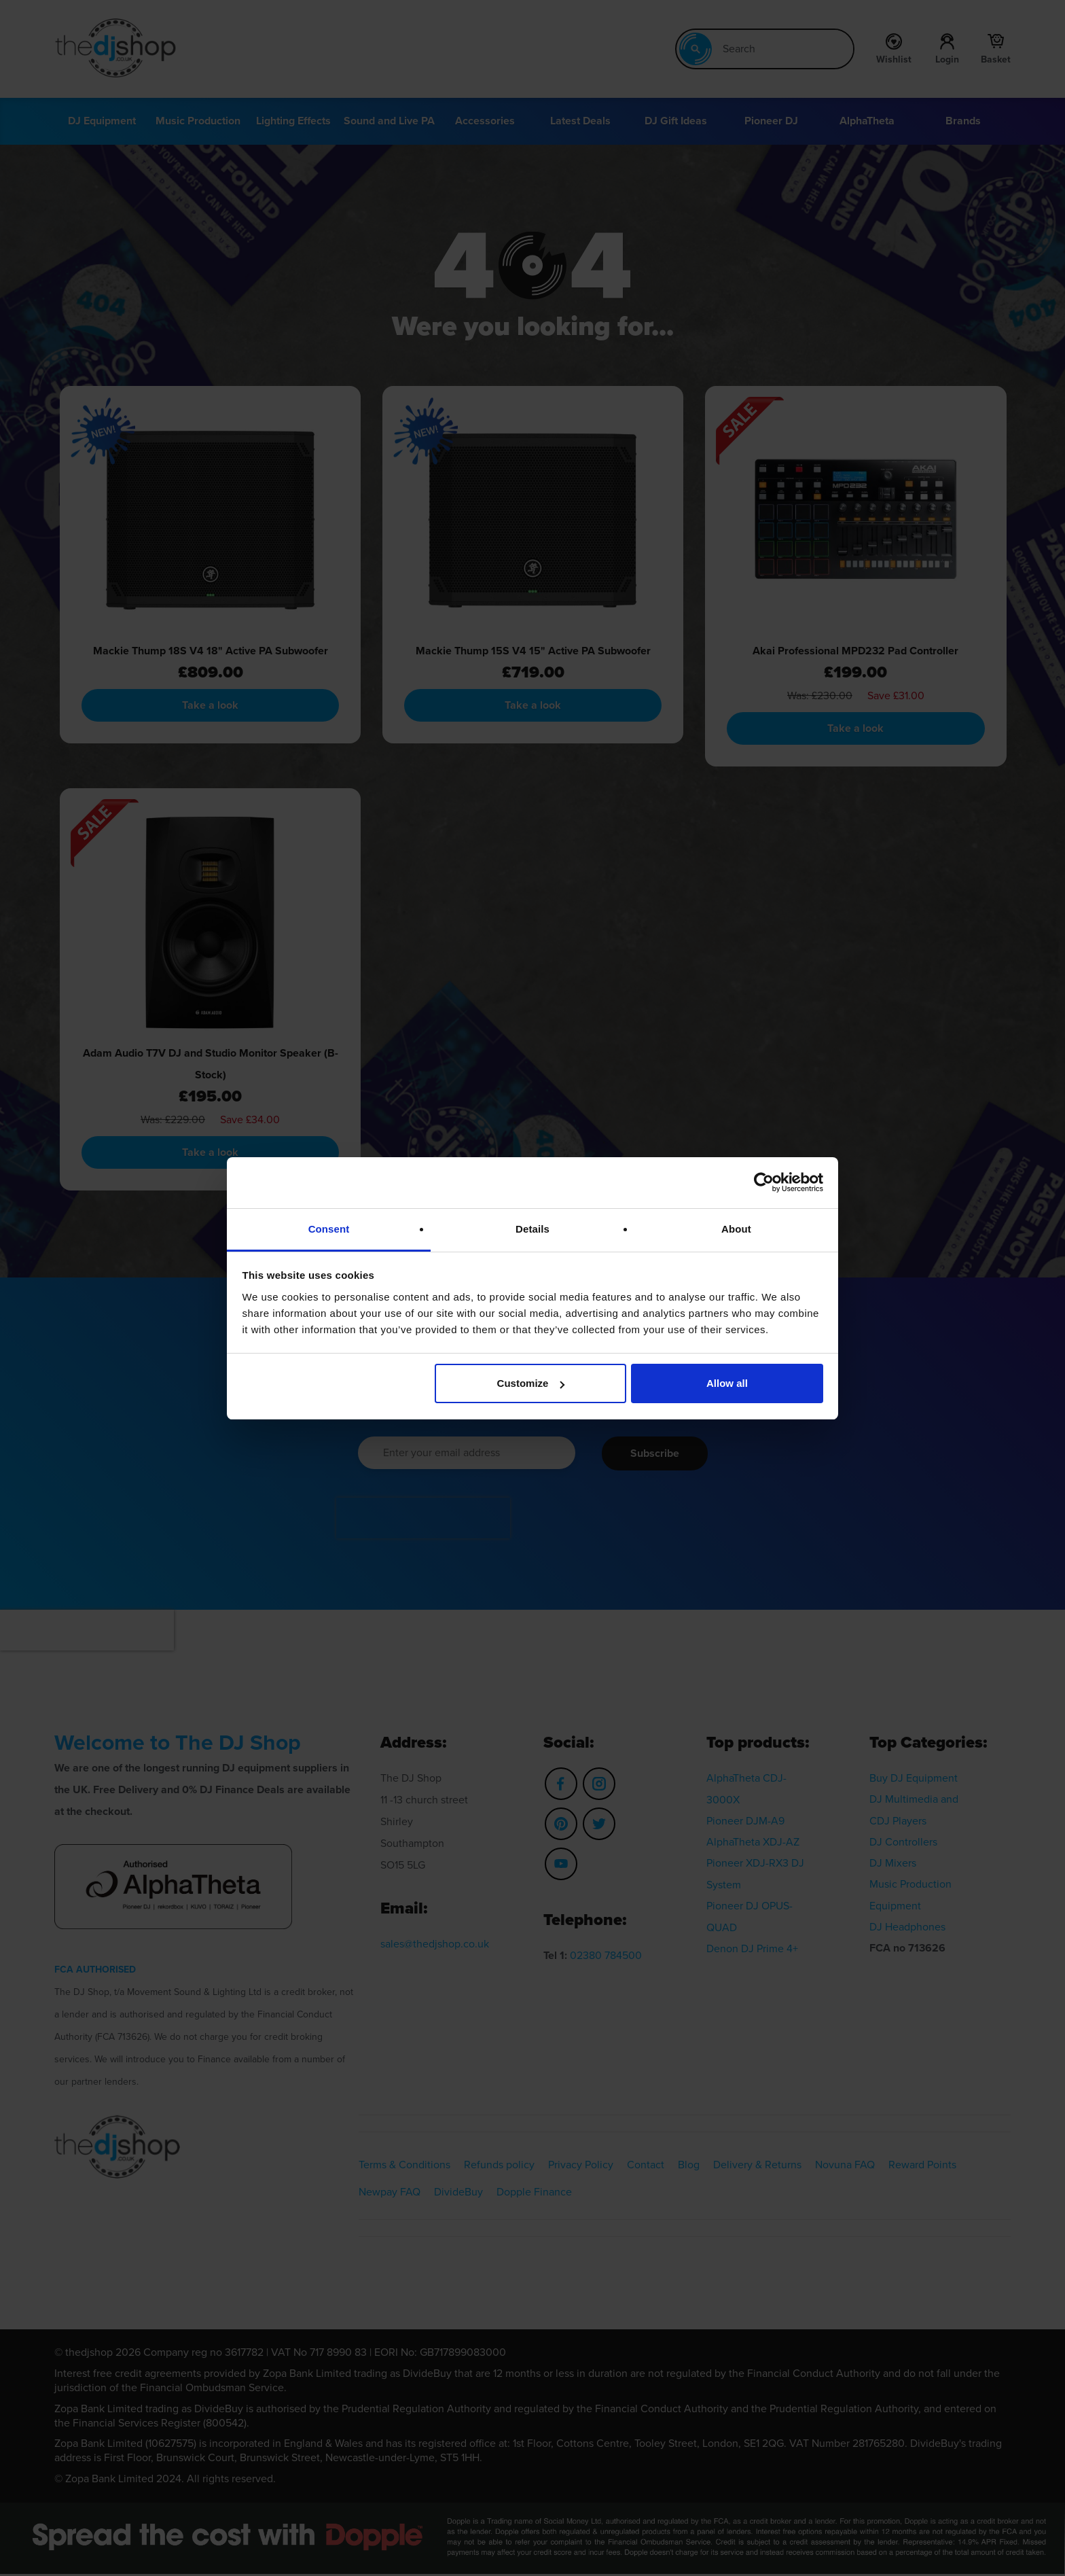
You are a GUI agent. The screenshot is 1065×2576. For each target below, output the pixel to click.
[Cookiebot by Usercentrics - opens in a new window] (763, 1182)
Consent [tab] (329, 1229)
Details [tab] (532, 1229)
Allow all (727, 1383)
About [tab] (736, 1229)
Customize (531, 1383)
